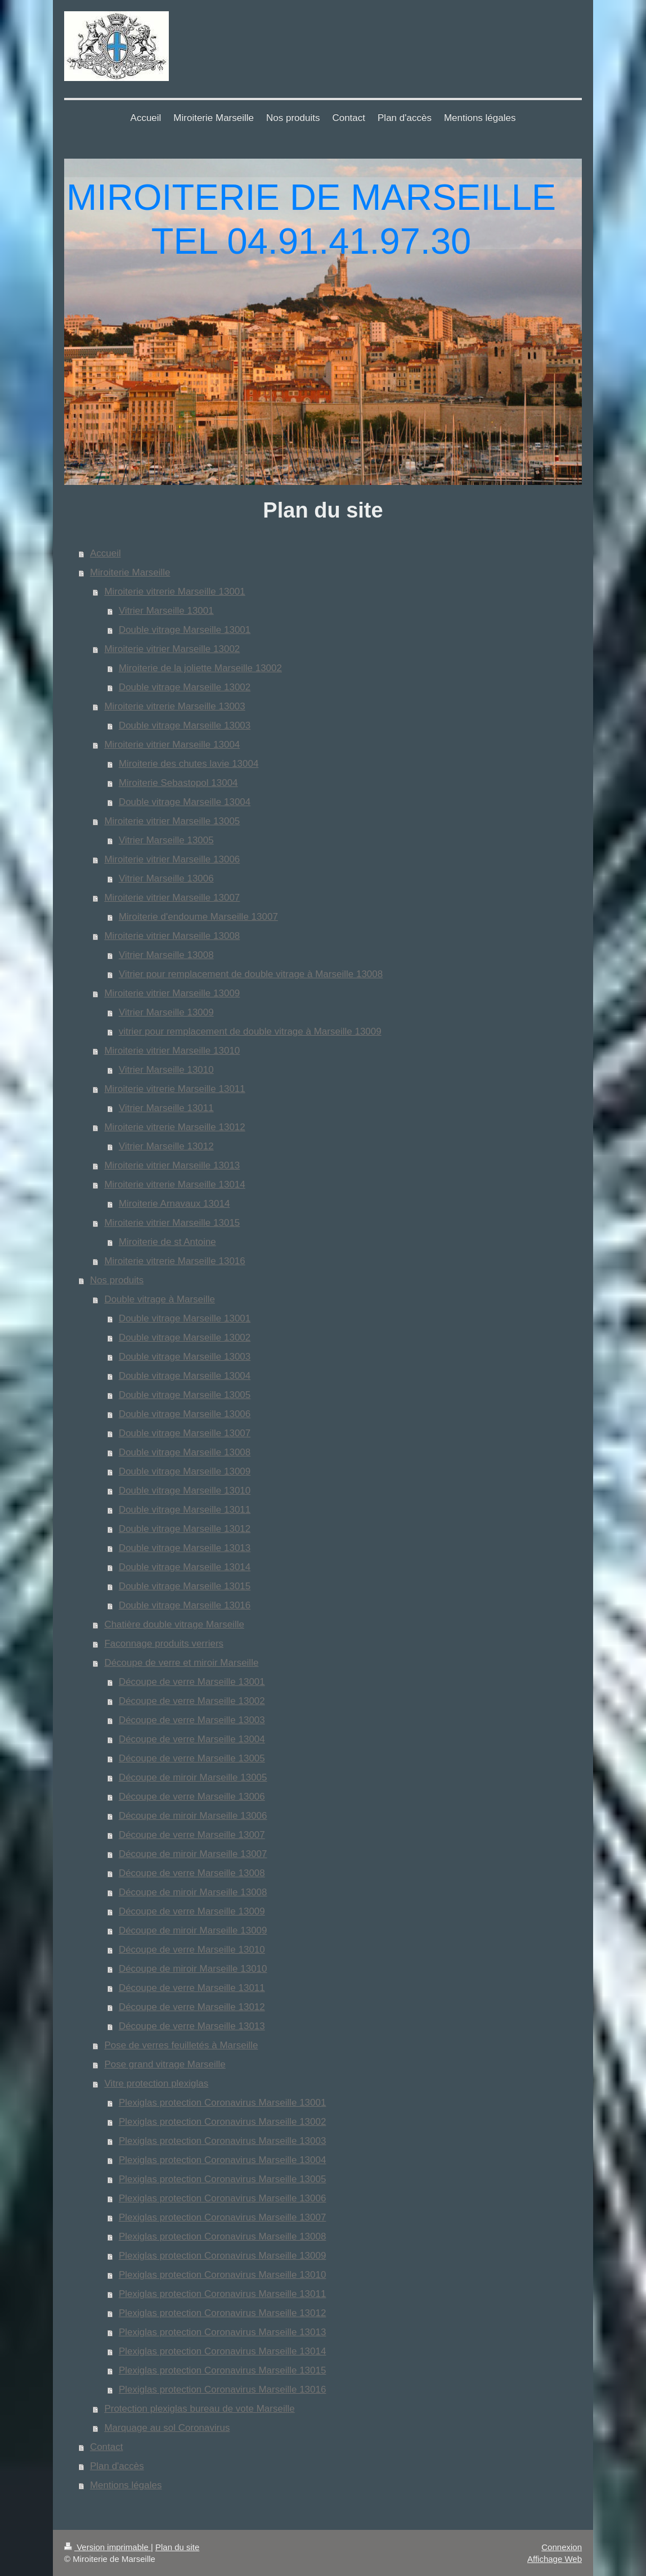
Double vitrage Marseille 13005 (184, 1395)
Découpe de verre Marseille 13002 (192, 1701)
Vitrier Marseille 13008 (166, 955)
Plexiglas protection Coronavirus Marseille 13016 (222, 2389)
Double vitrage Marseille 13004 (184, 802)
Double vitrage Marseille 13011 (184, 1509)
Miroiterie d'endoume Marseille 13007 (198, 916)
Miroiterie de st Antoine (167, 1242)
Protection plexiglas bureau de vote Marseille (199, 2408)
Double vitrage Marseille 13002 (184, 687)
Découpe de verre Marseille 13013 (192, 2026)
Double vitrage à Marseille (159, 1299)
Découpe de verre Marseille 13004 (192, 1739)
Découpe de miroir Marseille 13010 (193, 1968)
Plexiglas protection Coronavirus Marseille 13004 (222, 2160)
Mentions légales (126, 2485)
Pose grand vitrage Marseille (164, 2064)
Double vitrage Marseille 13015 (184, 1586)
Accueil (105, 553)
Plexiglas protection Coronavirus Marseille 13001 (222, 2102)
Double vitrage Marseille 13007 (184, 1433)
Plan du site (177, 2547)
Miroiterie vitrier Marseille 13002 (172, 649)
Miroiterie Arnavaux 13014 (174, 1203)
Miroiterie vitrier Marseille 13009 (172, 993)
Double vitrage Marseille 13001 (184, 629)
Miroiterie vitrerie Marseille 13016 (174, 1261)
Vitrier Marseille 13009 (166, 1012)
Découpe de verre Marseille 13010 (192, 1949)
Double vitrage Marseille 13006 (184, 1414)
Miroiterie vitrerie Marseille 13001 (174, 591)
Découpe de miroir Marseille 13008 (193, 1892)
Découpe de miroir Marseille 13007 (193, 1854)
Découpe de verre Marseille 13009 (192, 1911)
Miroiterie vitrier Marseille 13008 (172, 935)
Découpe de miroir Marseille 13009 (193, 1930)
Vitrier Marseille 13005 (166, 840)
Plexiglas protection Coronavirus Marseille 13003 (222, 2141)
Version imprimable (107, 2547)
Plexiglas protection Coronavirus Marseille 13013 (222, 2332)
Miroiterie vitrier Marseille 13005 (172, 821)
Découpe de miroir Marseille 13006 (193, 1815)
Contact (106, 2447)
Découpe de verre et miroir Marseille (181, 1662)
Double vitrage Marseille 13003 (184, 725)
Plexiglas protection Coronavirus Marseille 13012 (222, 2313)
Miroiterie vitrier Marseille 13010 (172, 1050)
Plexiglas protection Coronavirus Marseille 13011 (222, 2294)
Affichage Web (554, 2559)
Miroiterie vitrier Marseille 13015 (172, 1222)
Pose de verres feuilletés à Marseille (181, 2045)
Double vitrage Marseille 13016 (184, 1605)
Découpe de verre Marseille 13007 (192, 1834)
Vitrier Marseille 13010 (166, 1069)
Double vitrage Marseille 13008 (184, 1452)
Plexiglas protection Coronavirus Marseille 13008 (222, 2236)
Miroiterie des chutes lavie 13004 (189, 763)
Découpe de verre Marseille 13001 (192, 1681)
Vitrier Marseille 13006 (166, 878)
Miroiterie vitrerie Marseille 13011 (174, 1089)
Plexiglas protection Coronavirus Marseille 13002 (222, 2121)
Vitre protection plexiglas (156, 2083)
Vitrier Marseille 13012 (166, 1146)
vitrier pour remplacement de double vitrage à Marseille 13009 (250, 1031)
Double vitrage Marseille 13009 (184, 1471)
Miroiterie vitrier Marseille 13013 (172, 1165)
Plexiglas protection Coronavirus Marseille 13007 (222, 2217)
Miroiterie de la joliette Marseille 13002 (200, 668)
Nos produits (116, 1280)
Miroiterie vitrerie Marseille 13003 (174, 706)
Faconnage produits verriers (163, 1643)
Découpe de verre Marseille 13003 (192, 1720)
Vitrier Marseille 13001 (166, 610)
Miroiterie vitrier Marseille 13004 (172, 744)
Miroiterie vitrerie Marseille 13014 (174, 1184)
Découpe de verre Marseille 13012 (192, 2007)
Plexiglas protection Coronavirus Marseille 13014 (222, 2351)
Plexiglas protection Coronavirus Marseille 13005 (222, 2179)
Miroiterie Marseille (130, 572)
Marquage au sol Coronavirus (167, 2427)
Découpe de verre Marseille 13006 (192, 1796)
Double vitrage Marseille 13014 (184, 1567)
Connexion (561, 2547)
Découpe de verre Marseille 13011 (192, 1987)
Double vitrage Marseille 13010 (184, 1490)
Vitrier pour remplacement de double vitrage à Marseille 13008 (251, 974)
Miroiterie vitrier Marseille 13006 (172, 859)
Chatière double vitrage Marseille (174, 1624)
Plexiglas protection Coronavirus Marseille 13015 (222, 2370)
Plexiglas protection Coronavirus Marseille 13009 (222, 2255)
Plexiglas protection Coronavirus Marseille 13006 (222, 2198)
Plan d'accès (117, 2466)
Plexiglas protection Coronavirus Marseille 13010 (222, 2274)
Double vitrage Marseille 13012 (184, 1528)
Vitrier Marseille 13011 (166, 1108)
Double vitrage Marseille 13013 (184, 1548)
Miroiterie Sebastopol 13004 (178, 782)
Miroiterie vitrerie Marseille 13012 (174, 1127)
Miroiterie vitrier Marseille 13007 (172, 897)
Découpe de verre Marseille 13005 (192, 1758)
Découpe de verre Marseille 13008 (192, 1873)
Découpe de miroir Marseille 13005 (193, 1777)
